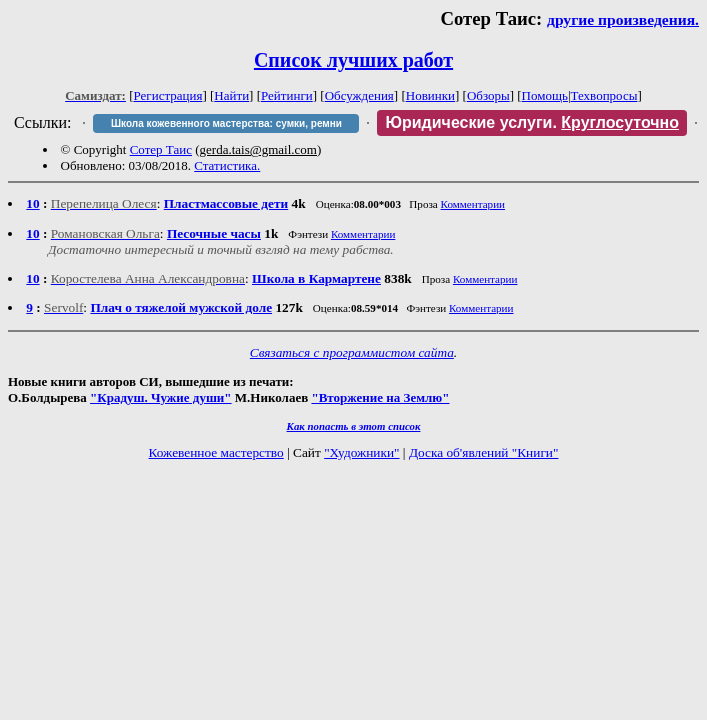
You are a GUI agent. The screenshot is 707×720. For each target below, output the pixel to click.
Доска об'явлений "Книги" (484, 452)
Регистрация (168, 95)
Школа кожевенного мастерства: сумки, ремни (226, 123)
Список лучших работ (353, 60)
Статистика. (227, 165)
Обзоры (488, 95)
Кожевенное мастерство (216, 452)
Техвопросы (604, 95)
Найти (231, 95)
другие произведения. (623, 19)
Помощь (545, 95)
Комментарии (473, 204)
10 (32, 203)
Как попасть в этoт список (354, 426)
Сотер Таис (161, 149)
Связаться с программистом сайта (352, 352)
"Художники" (361, 452)
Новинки (430, 95)
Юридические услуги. (532, 122)
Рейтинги (287, 95)
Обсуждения (359, 95)
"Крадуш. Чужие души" (161, 397)
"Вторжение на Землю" (380, 397)
